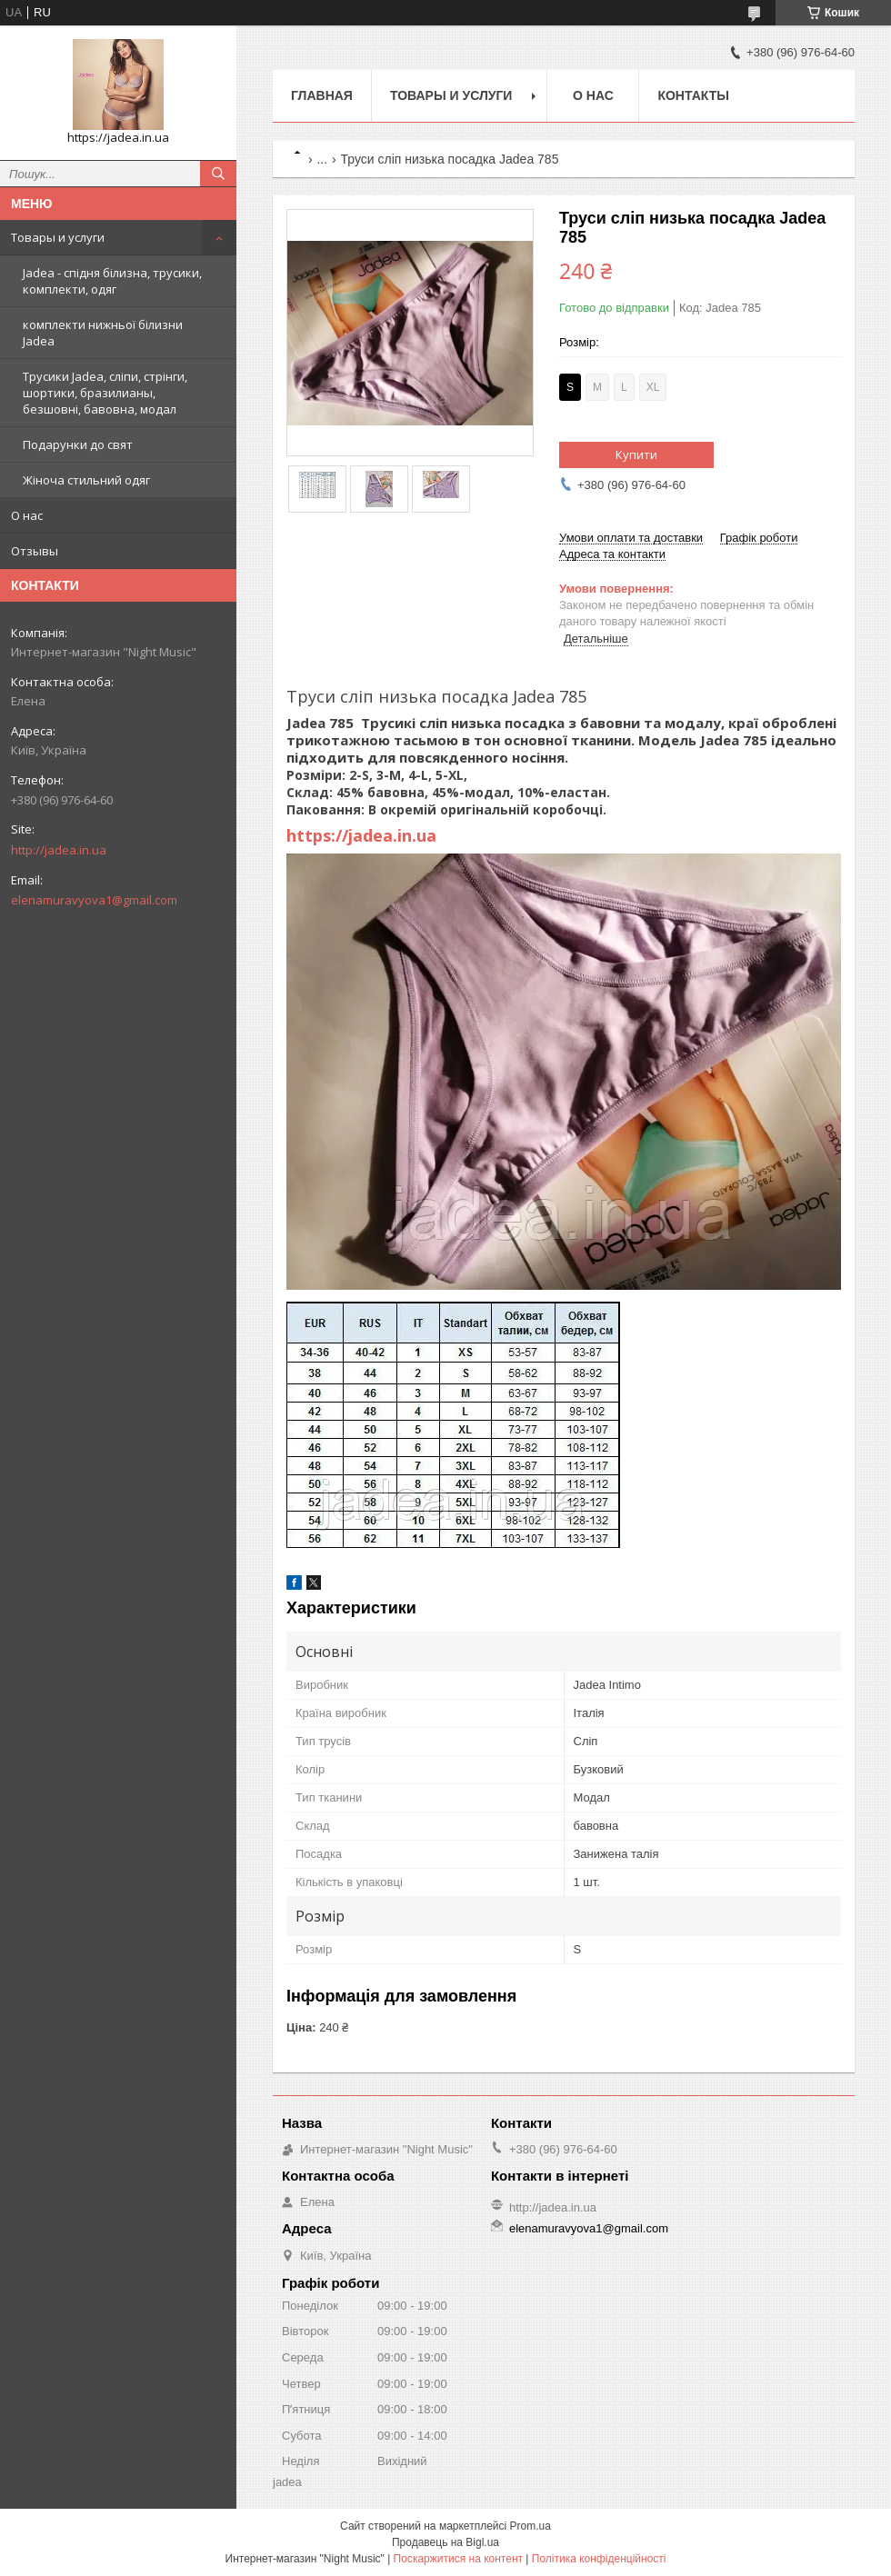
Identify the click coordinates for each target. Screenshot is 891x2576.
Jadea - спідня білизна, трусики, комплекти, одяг (112, 281)
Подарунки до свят (78, 444)
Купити (636, 454)
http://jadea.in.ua (58, 850)
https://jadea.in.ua (361, 835)
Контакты (692, 95)
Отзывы (34, 551)
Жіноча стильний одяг (86, 480)
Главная (322, 95)
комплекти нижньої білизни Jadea (103, 332)
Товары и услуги (58, 237)
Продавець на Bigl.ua (445, 2542)
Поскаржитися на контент (458, 2558)
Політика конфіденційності (599, 2558)
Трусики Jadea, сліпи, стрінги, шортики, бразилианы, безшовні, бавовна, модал (105, 392)
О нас (27, 515)
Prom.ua (530, 2526)
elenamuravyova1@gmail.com (94, 900)
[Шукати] (218, 173)
